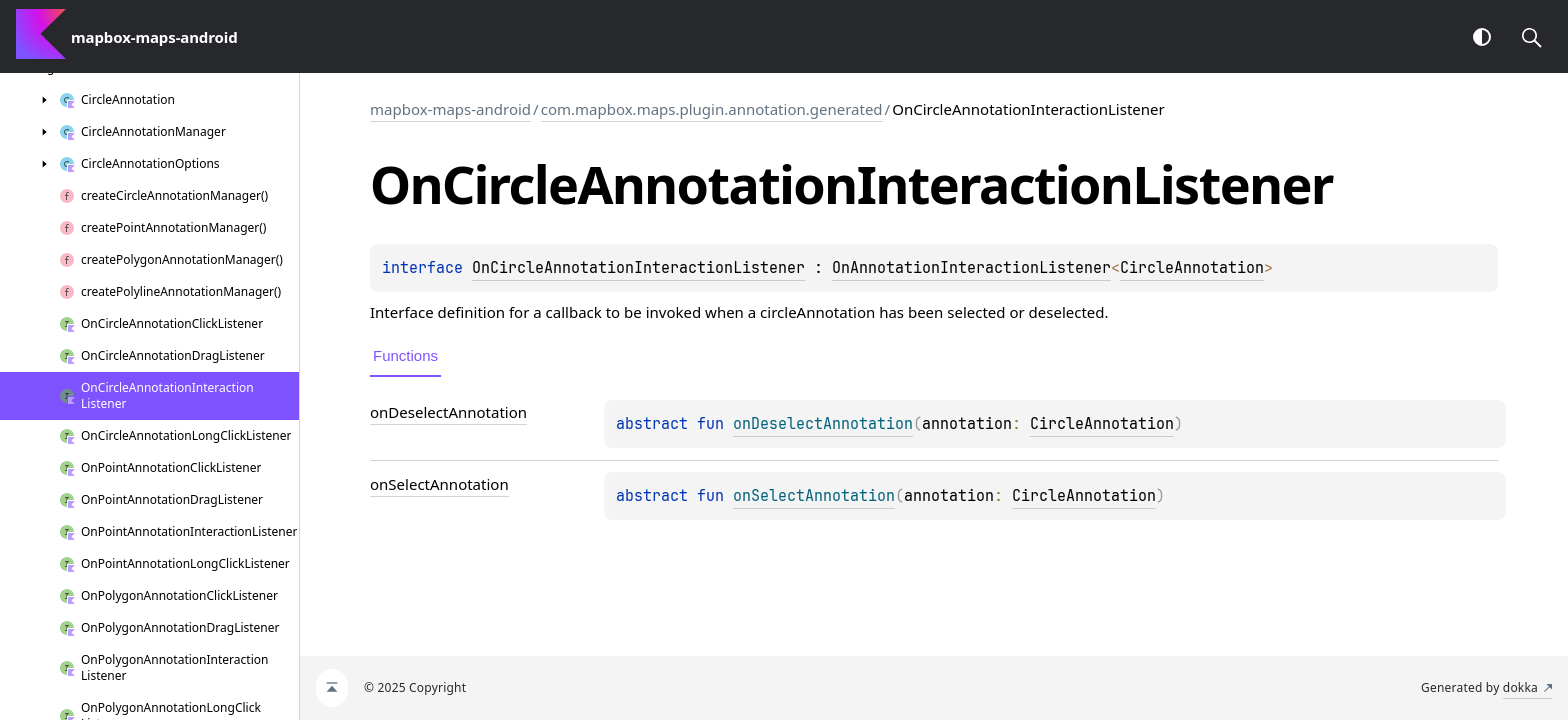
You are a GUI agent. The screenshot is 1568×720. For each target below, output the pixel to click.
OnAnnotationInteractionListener (971, 268)
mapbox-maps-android (450, 109)
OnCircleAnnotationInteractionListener (638, 268)
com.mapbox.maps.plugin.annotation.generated (712, 109)
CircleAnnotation (1192, 268)
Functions (405, 355)
